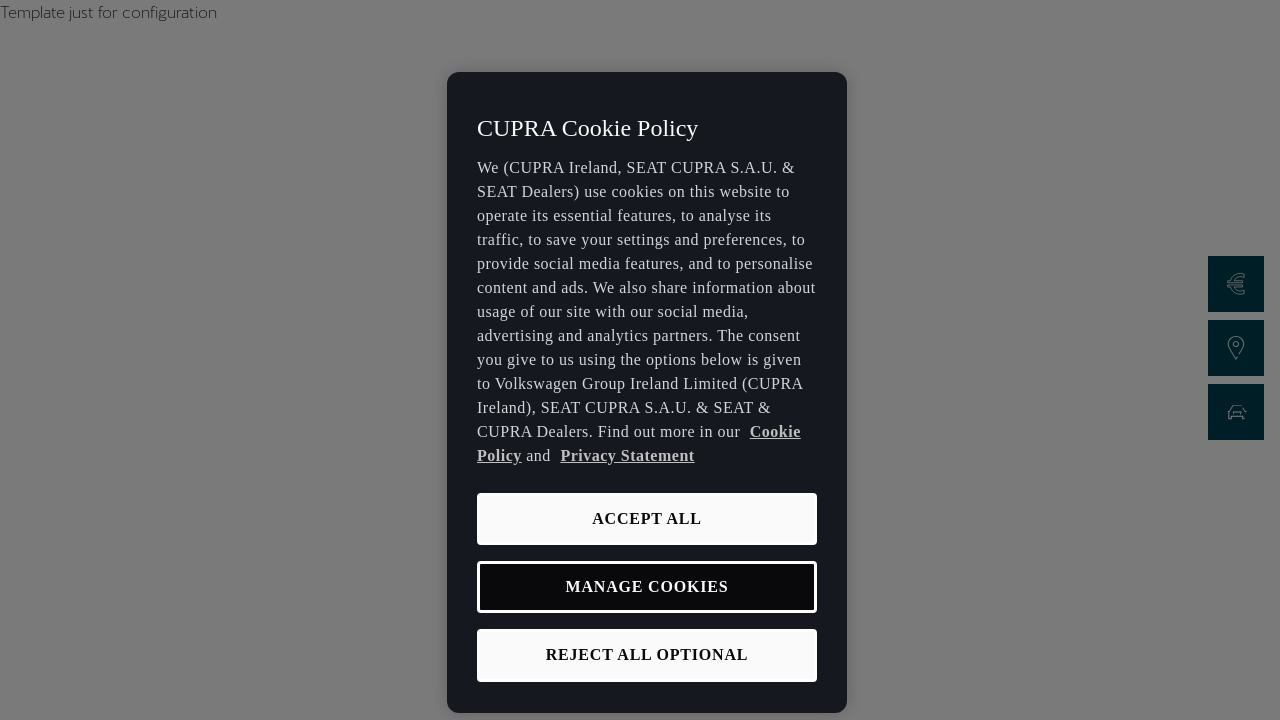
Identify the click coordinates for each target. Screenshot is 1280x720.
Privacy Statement (627, 455)
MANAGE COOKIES (647, 586)
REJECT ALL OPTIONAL (647, 654)
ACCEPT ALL (647, 518)
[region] (647, 392)
